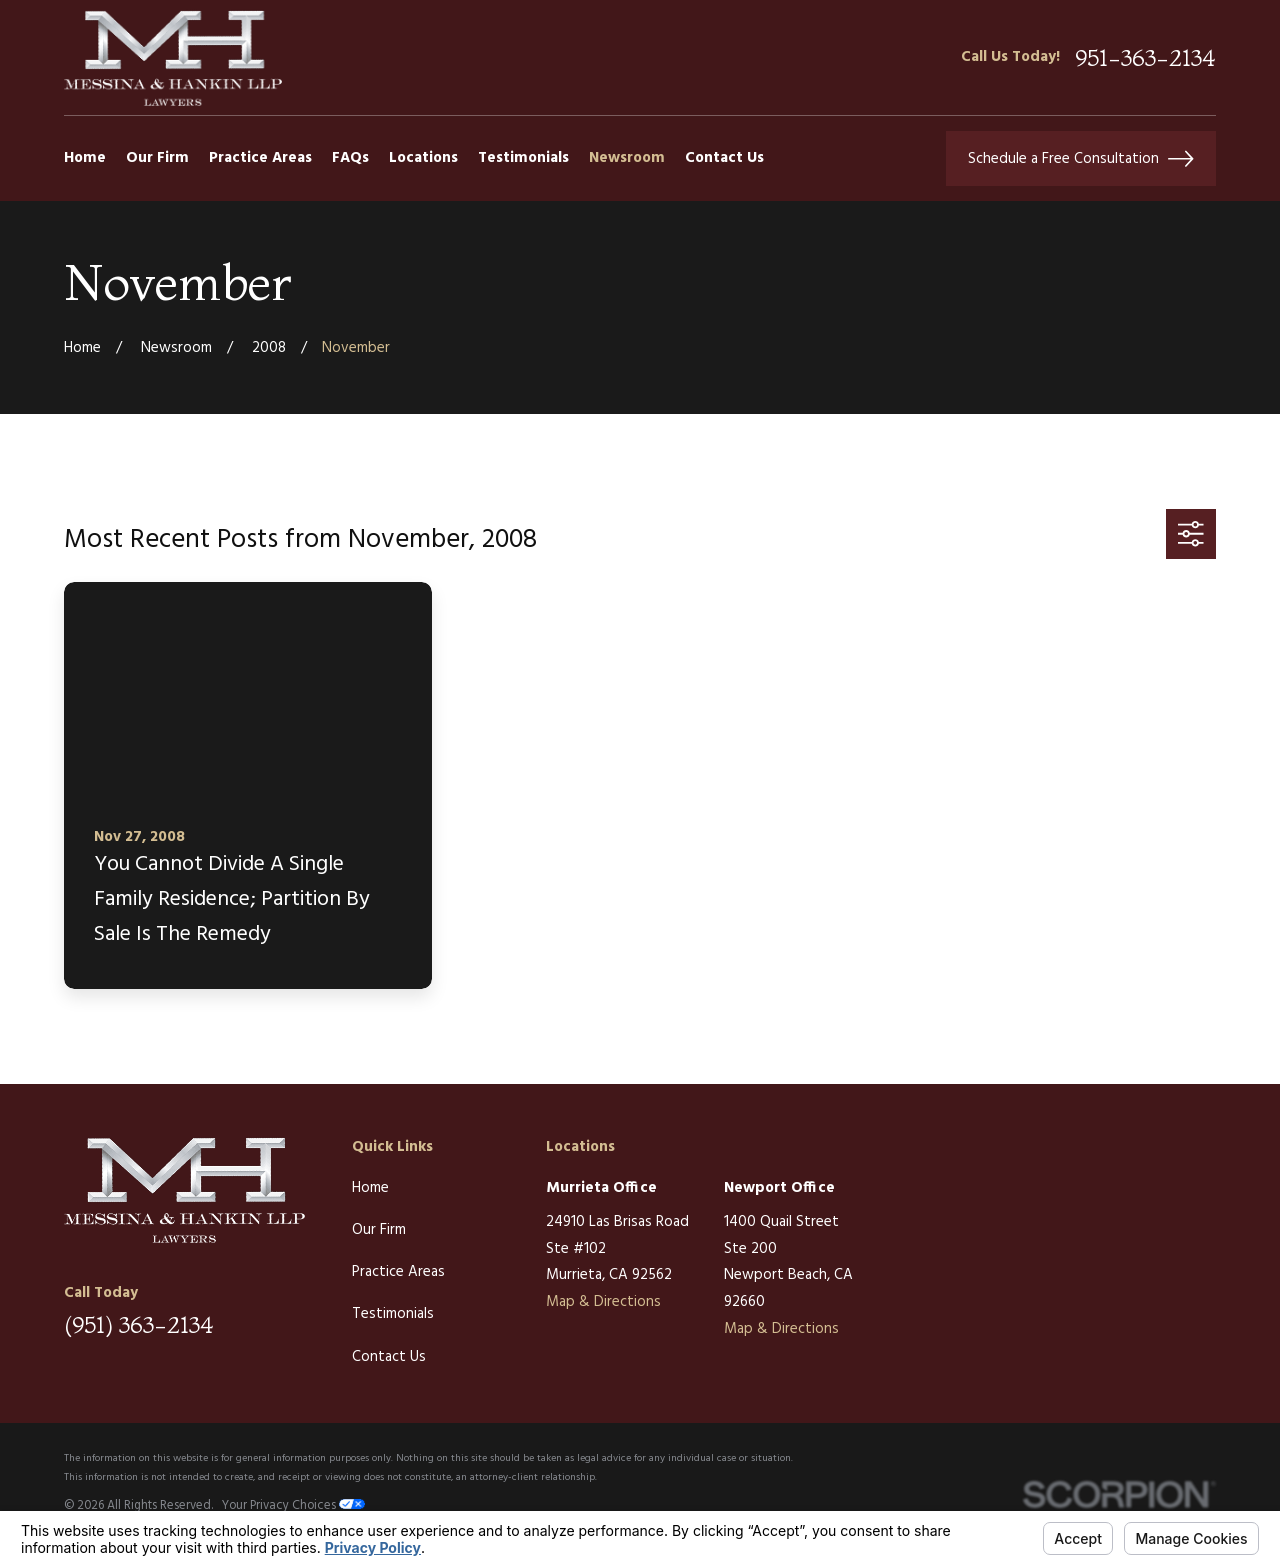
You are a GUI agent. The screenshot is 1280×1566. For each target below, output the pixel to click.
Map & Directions (603, 1302)
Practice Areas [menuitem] (260, 158)
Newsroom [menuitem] (627, 158)
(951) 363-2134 (139, 1324)
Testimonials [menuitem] (523, 158)
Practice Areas (398, 1272)
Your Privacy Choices (293, 1506)
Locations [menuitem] (423, 158)
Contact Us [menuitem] (724, 158)
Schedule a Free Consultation (1081, 159)
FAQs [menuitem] (350, 158)
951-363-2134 (1145, 57)
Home (370, 1188)
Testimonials (393, 1314)
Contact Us (389, 1357)
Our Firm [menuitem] (157, 158)
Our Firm (379, 1230)
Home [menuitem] (85, 158)
